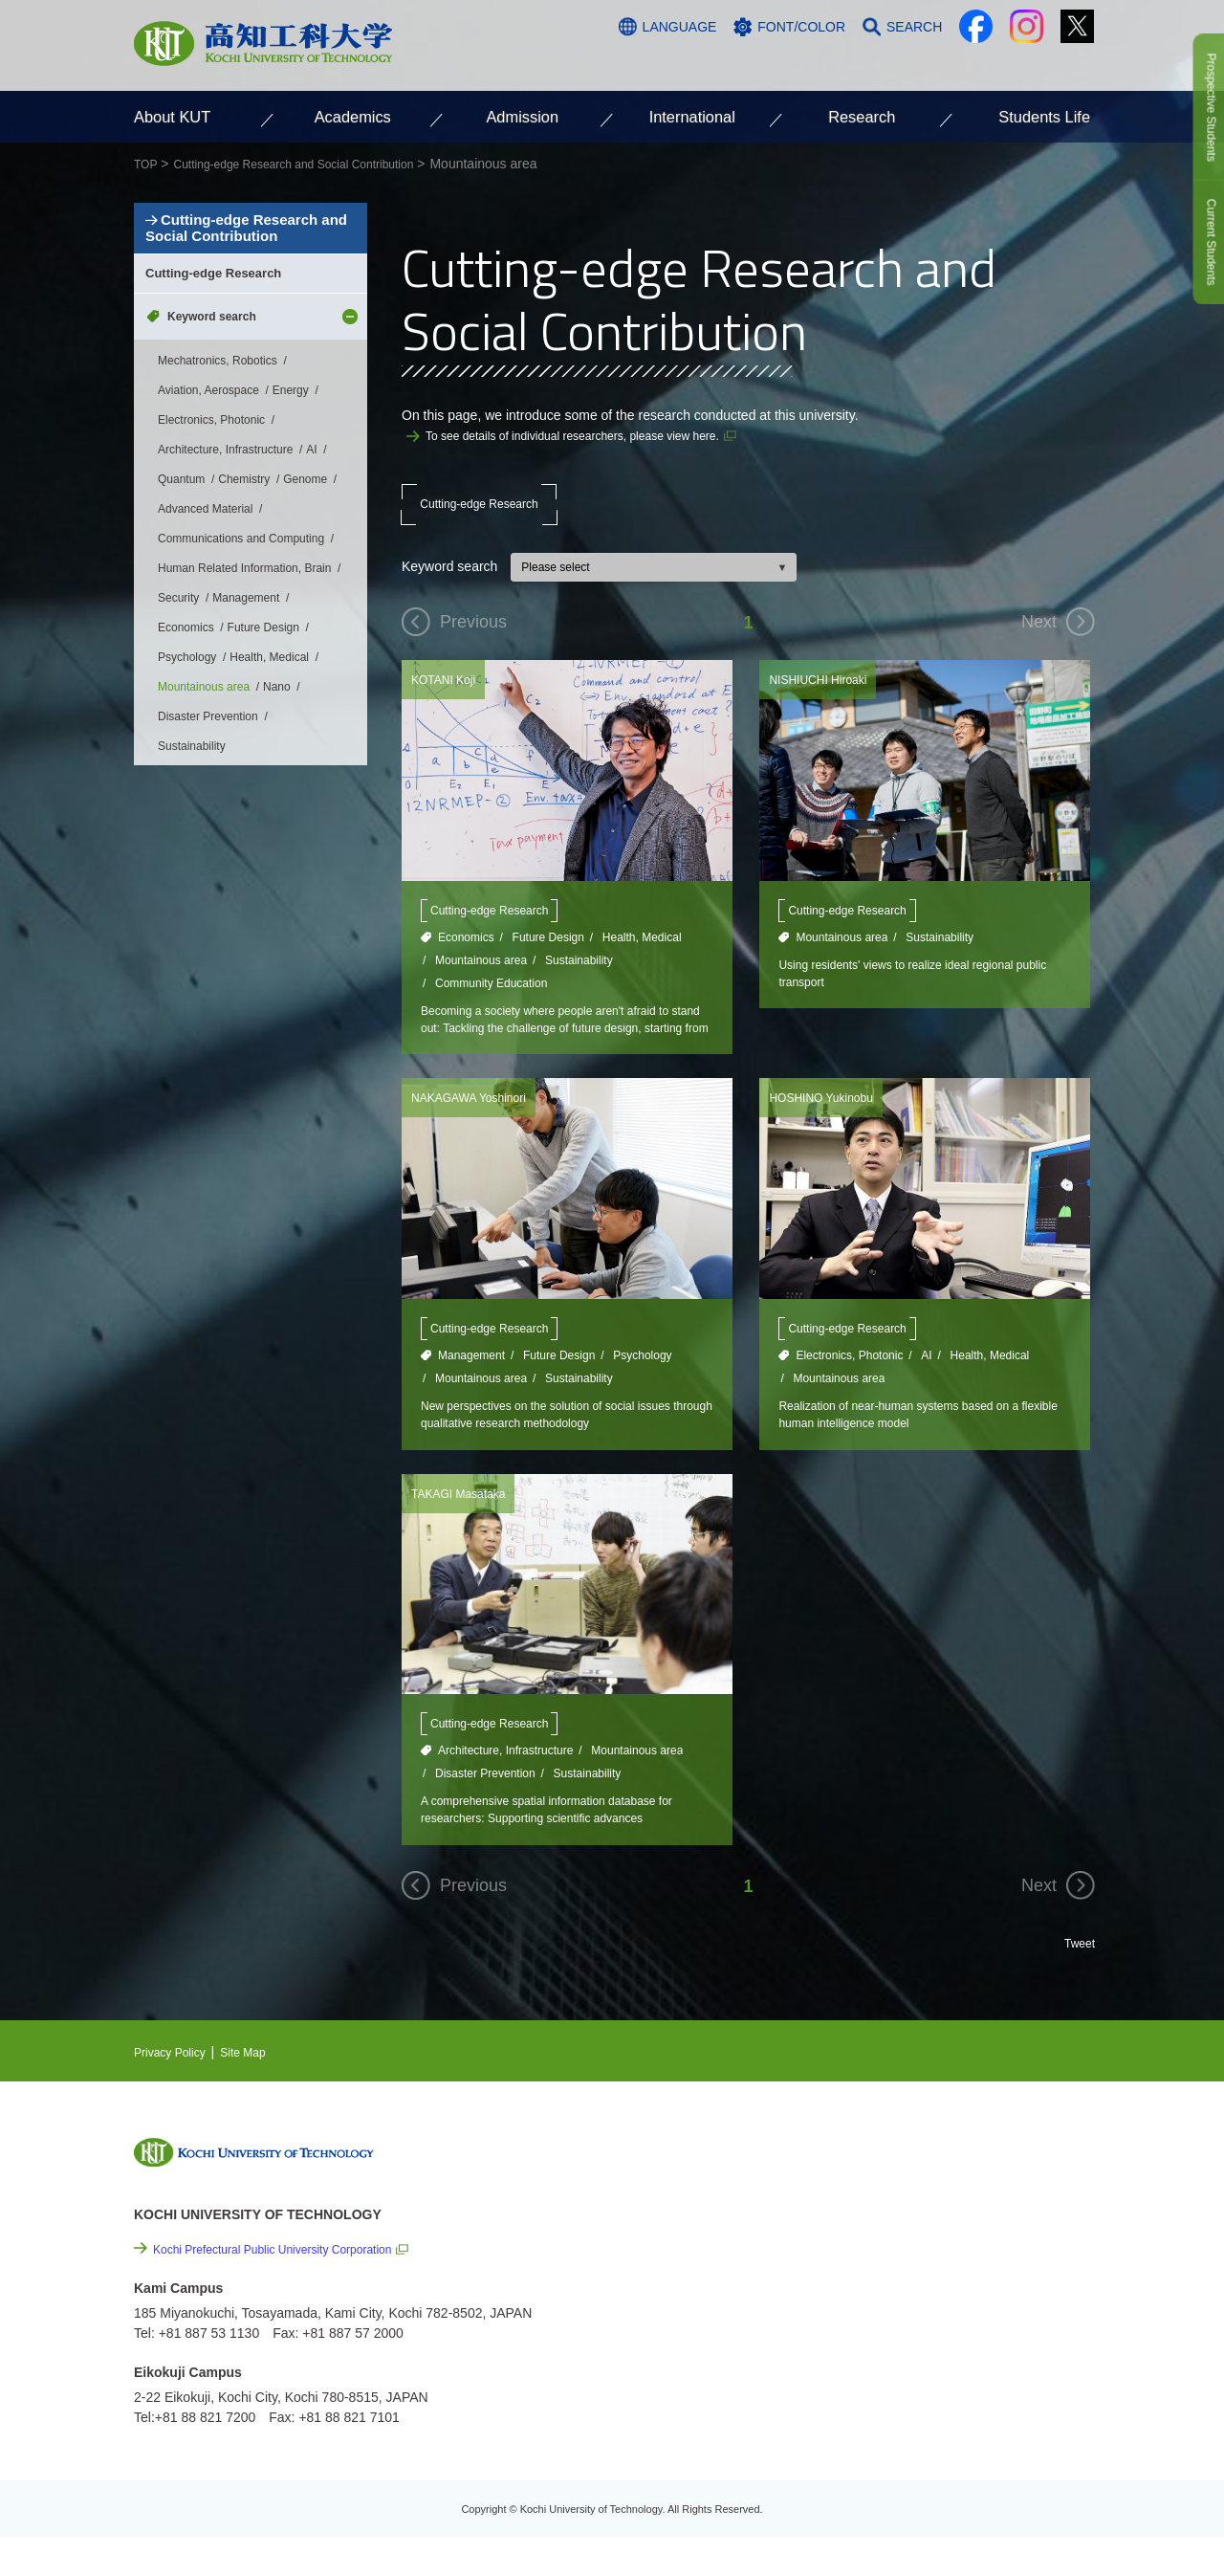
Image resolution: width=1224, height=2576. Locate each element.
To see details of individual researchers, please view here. (597, 435)
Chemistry (244, 596)
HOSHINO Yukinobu (829, 1121)
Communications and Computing (241, 655)
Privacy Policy (175, 2086)
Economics (466, 955)
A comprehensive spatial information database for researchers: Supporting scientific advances (560, 1842)
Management (471, 1379)
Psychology (642, 1379)
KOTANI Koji (448, 697)
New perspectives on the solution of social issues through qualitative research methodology (566, 1441)
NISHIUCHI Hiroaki (826, 697)
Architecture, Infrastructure (505, 1780)
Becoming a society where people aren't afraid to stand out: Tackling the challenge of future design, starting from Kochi (565, 1041)
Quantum (181, 596)
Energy (291, 507)
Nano (277, 803)
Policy (929, 2403)
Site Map (258, 2086)
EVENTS (909, 2220)
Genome (305, 596)
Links (898, 2299)
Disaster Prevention (485, 1803)
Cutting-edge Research (479, 512)
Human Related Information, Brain (244, 685)
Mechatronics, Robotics (217, 477)
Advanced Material (205, 625)
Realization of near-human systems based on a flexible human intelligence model (918, 1441)
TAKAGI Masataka (466, 1522)
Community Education (491, 1001)
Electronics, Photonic (849, 1379)
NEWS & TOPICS (936, 2190)
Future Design (548, 955)
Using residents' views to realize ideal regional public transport (915, 994)
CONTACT (1052, 64)
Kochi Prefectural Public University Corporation (292, 2284)
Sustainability (579, 978)
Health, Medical (642, 955)
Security (178, 714)
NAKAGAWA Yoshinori (478, 1121)
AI (926, 1379)
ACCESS (967, 64)
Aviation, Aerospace (208, 507)
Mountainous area (481, 978)
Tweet (1077, 1977)
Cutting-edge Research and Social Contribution (247, 278)
